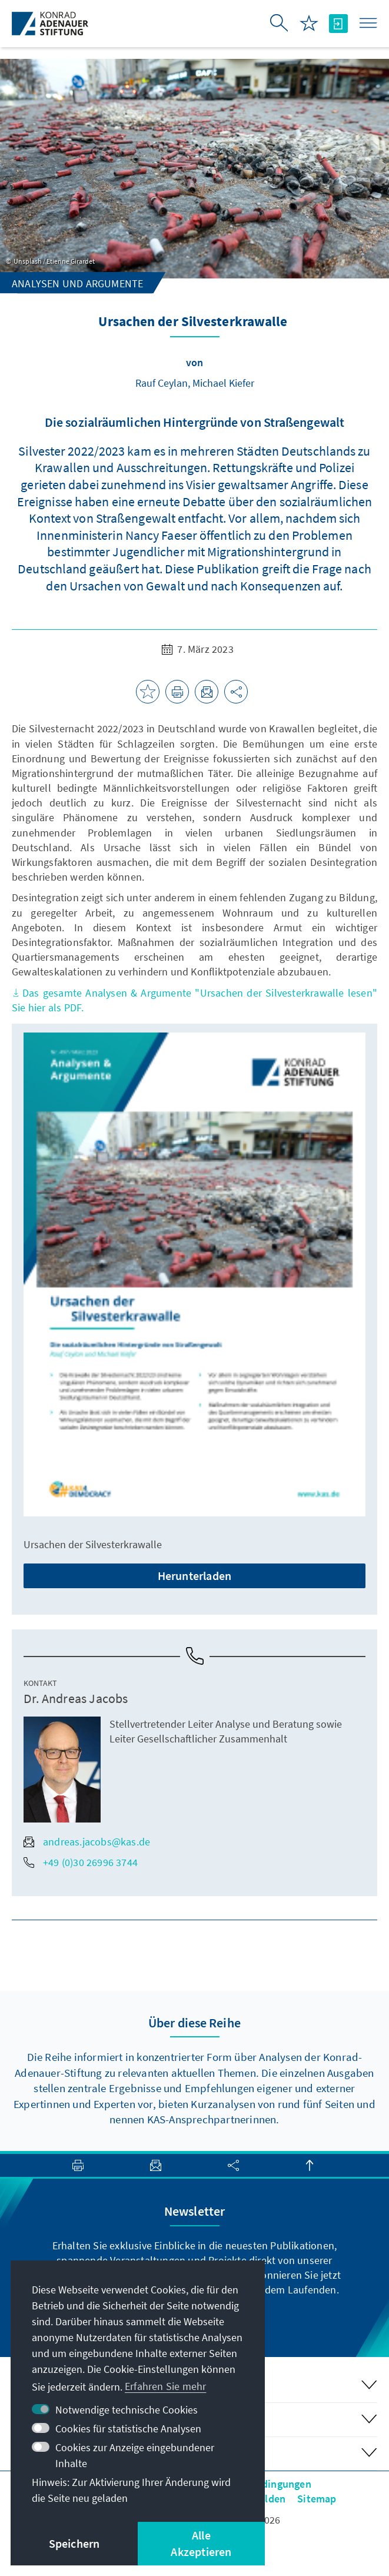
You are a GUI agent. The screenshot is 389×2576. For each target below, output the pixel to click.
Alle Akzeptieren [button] (201, 2543)
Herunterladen (195, 1575)
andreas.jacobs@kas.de (87, 1841)
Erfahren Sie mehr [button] (165, 2386)
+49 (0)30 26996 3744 (81, 1862)
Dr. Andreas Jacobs (76, 1698)
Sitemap (316, 2498)
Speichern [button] (74, 2543)
